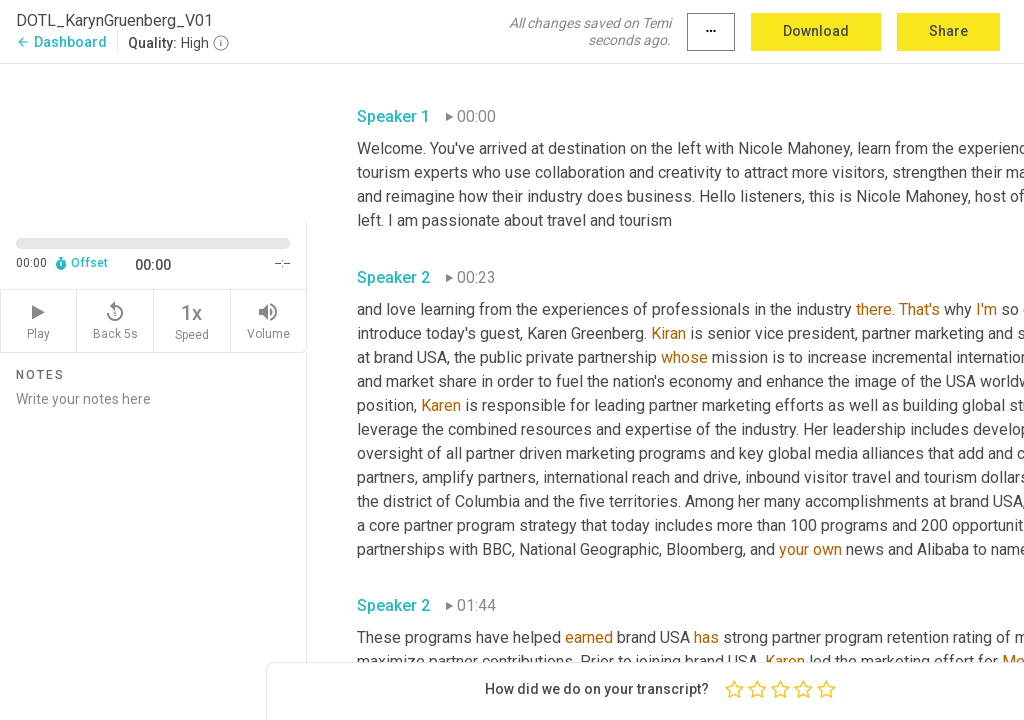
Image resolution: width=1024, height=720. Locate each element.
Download (816, 31)
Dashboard (61, 42)
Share (948, 31)
